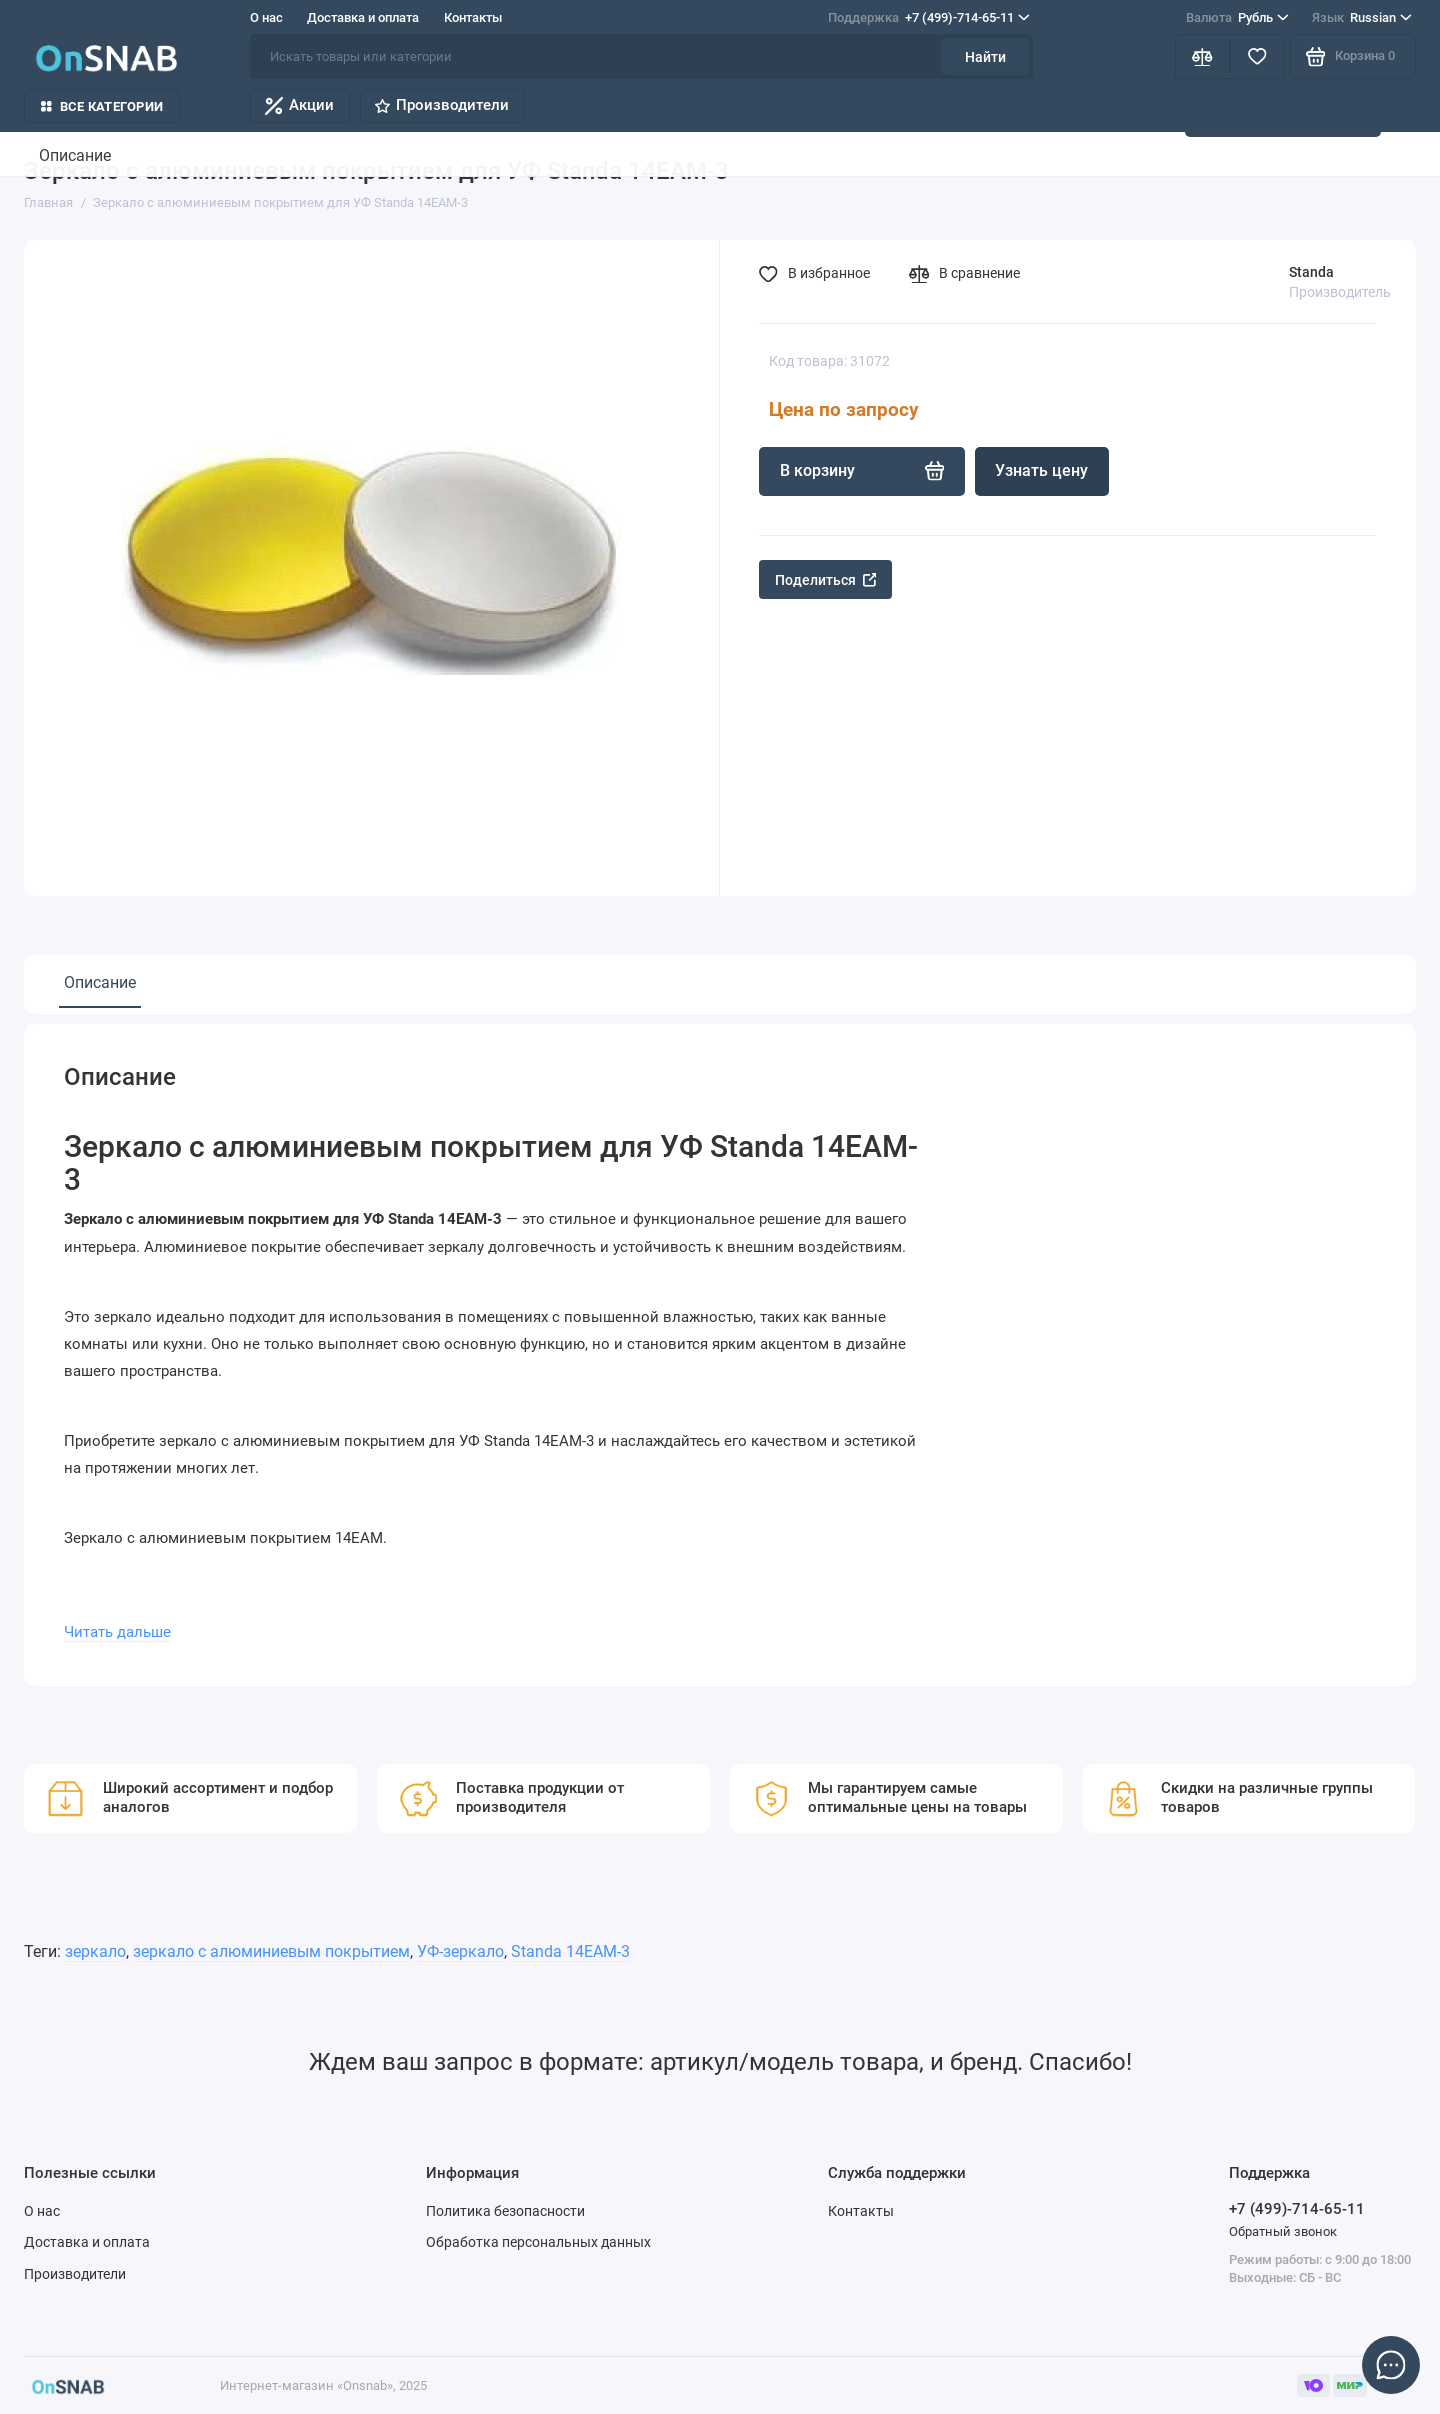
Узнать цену (1041, 470)
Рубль (1237, 17)
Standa (1311, 272)
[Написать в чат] (1391, 2365)
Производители (442, 105)
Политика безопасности (505, 2211)
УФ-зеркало (460, 1951)
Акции (299, 105)
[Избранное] (1257, 56)
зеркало (95, 1951)
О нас (266, 17)
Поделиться (826, 580)
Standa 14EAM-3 (570, 1951)
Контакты (473, 17)
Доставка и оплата (363, 17)
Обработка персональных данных (538, 2242)
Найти (985, 57)
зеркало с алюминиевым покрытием (271, 1951)
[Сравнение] (1202, 56)
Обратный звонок (1283, 2231)
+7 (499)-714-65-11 (929, 17)
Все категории (102, 106)
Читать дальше (117, 1632)
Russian (1362, 17)
